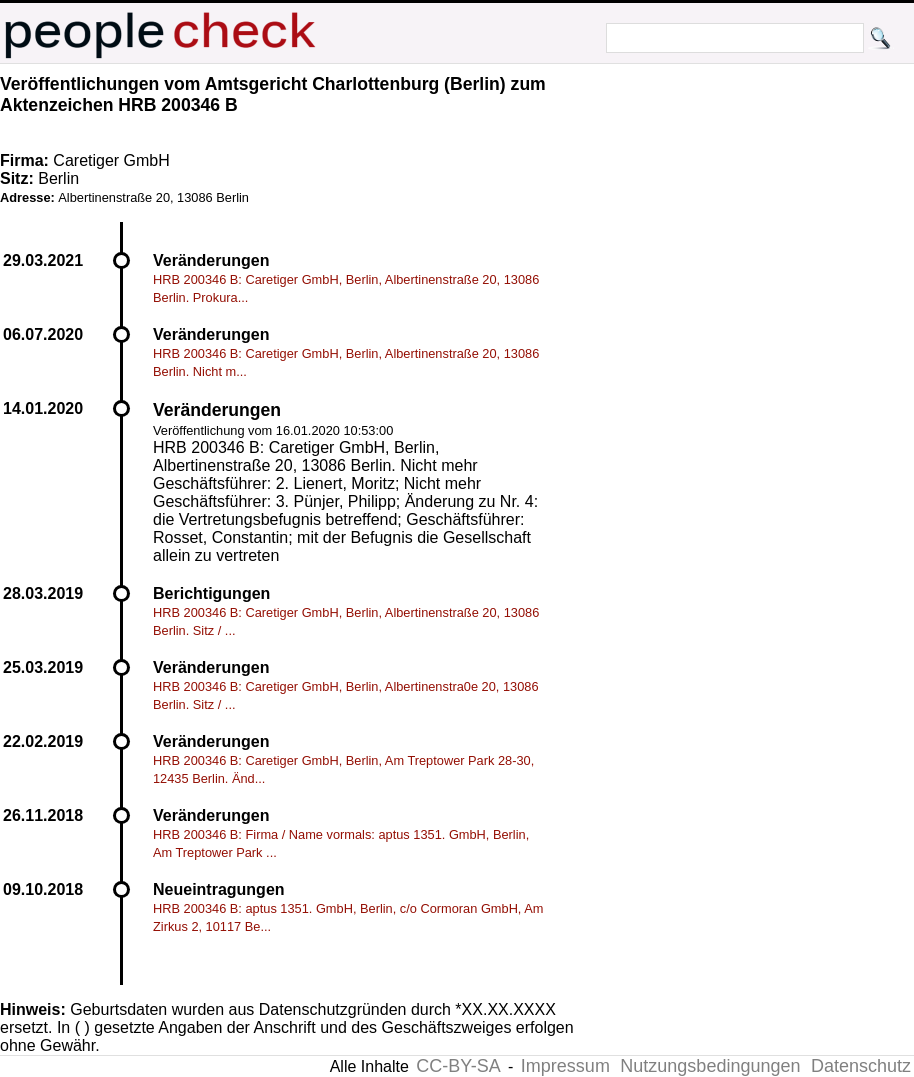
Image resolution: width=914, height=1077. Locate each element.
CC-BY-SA (458, 1066)
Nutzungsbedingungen (710, 1066)
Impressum (565, 1066)
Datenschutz (861, 1066)
